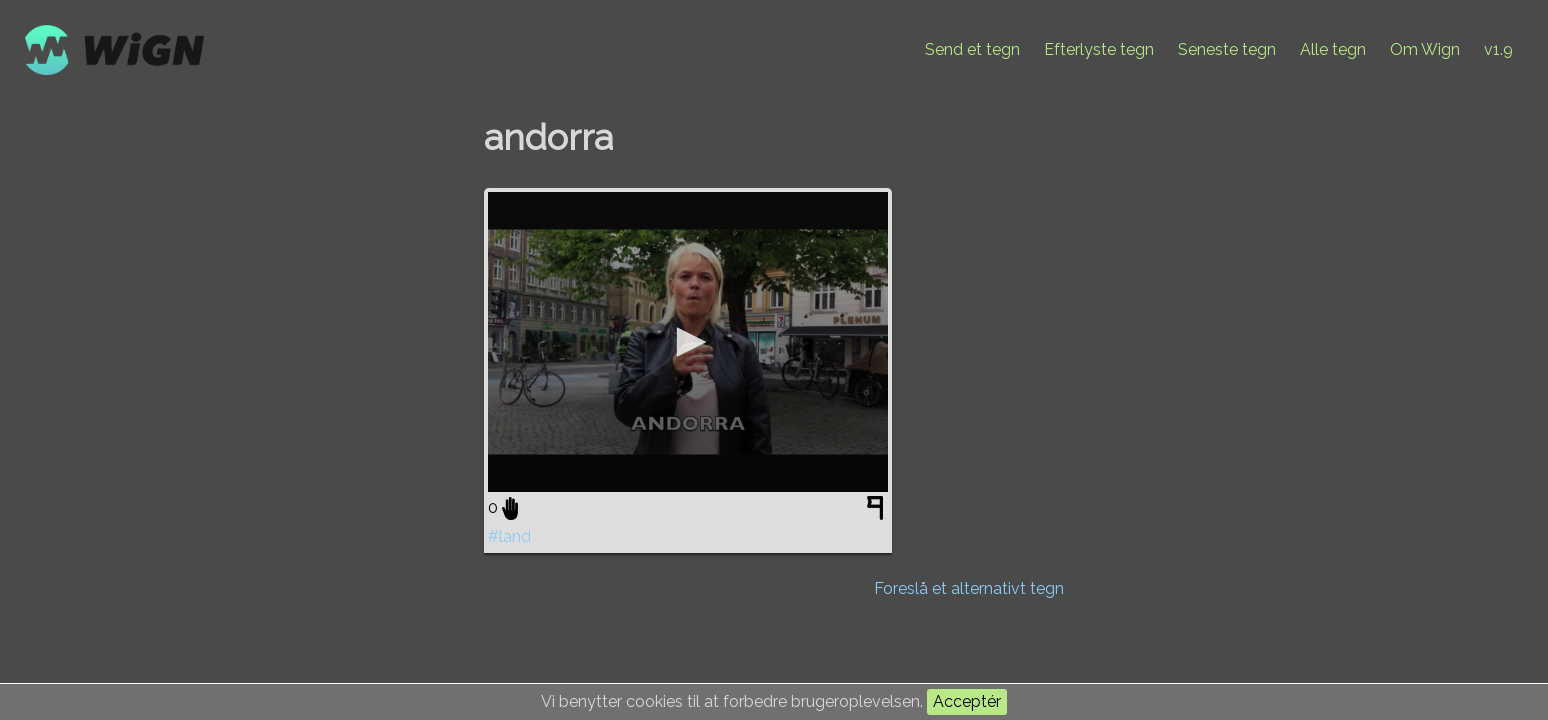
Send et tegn (972, 49)
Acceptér (967, 701)
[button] (688, 342)
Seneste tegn (1227, 49)
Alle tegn (1333, 49)
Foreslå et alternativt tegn (969, 588)
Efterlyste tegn (1099, 49)
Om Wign (1425, 49)
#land (509, 536)
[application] (688, 342)
